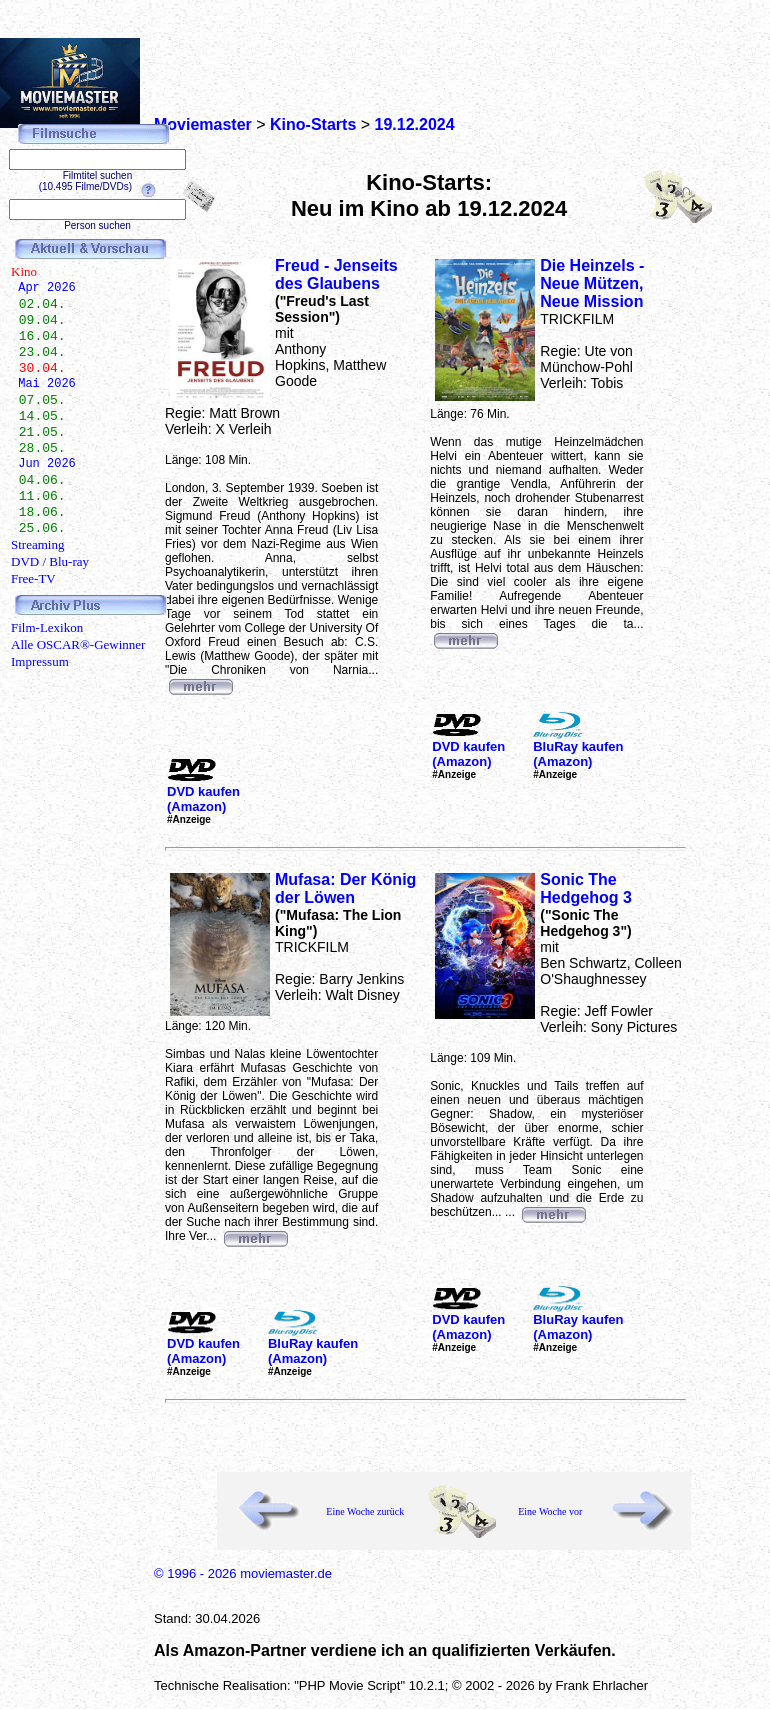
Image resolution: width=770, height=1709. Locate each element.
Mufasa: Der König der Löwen (345, 888)
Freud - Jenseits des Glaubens (336, 274)
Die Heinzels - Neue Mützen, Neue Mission (592, 283)
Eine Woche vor (550, 1511)
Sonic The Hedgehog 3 (586, 888)
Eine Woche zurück (365, 1511)
